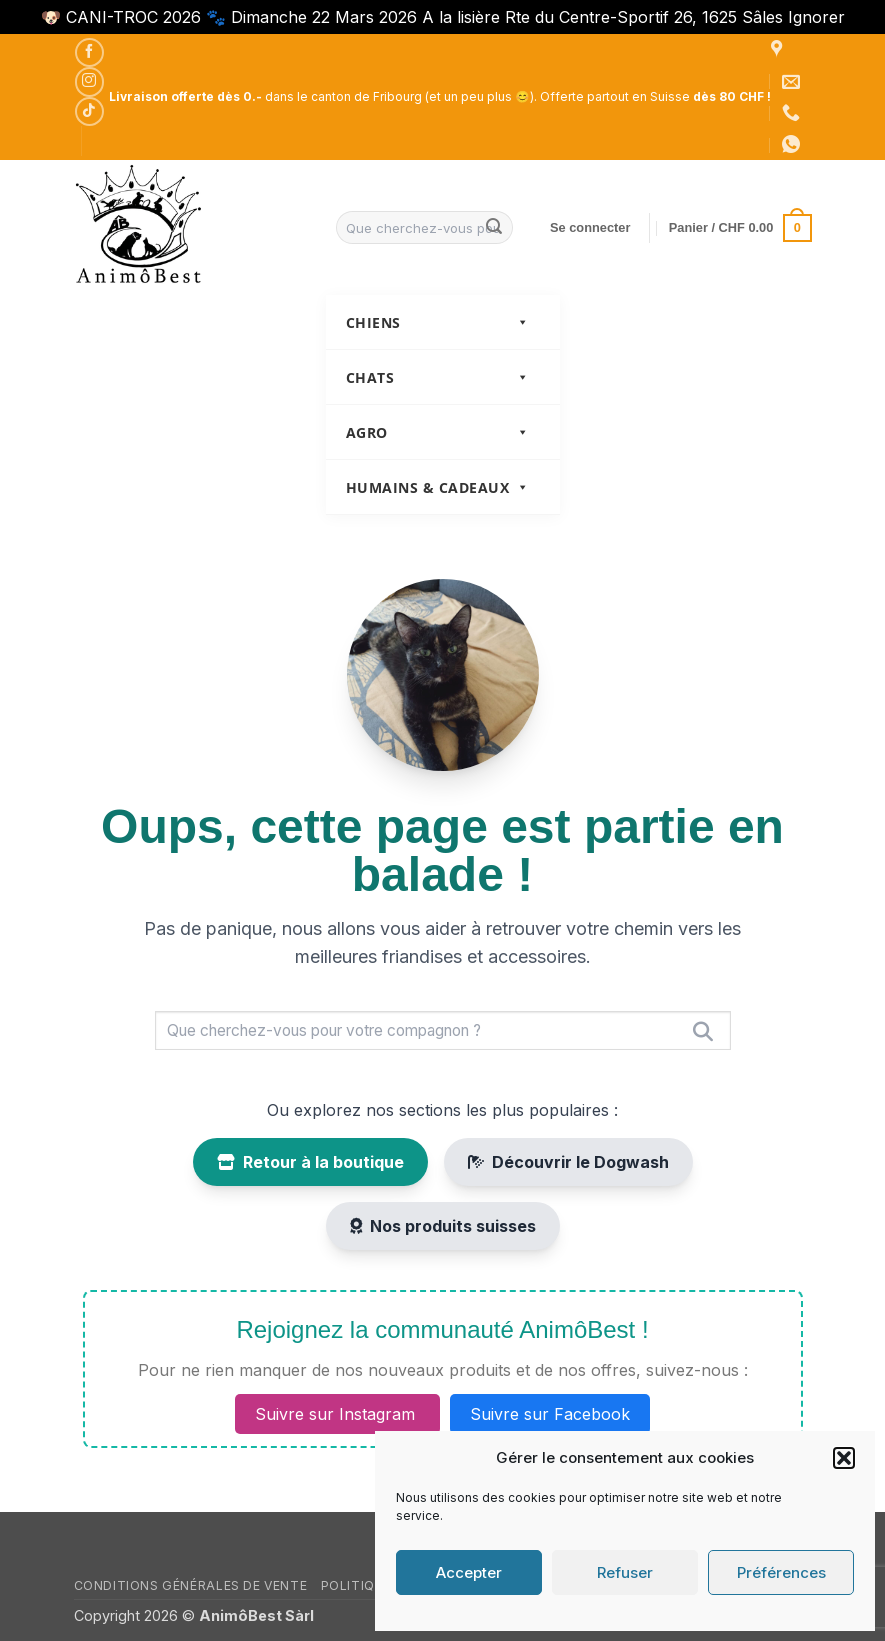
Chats (438, 377)
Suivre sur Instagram (337, 1414)
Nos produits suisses (443, 1226)
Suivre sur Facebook (550, 1414)
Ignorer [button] (816, 17)
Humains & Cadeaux (438, 487)
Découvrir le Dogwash (568, 1162)
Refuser (625, 1572)
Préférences (781, 1572)
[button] (844, 1458)
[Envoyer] (494, 228)
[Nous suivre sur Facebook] (89, 52)
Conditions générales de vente (191, 1585)
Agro (438, 432)
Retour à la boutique (310, 1162)
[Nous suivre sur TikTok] (89, 111)
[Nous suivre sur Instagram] (89, 81)
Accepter (469, 1572)
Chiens (438, 322)
